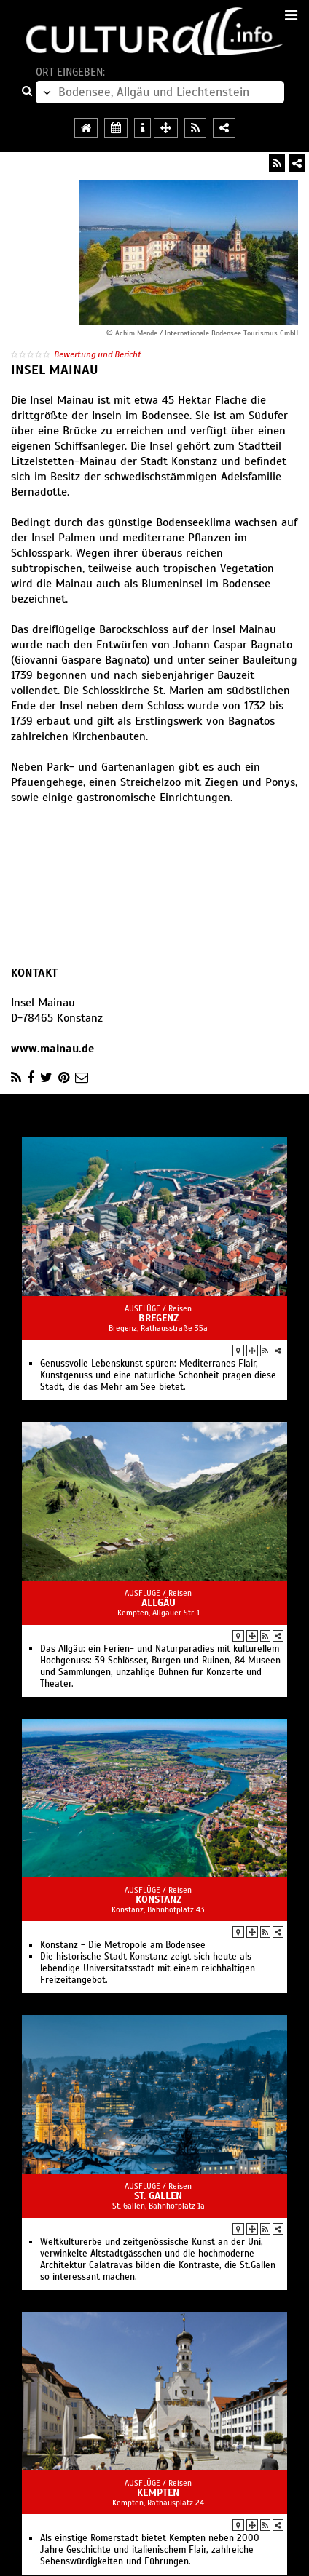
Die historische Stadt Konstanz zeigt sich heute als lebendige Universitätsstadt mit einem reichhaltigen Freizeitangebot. (147, 1968)
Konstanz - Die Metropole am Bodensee (123, 1945)
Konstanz (158, 1899)
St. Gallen (158, 2195)
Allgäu (158, 1602)
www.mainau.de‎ (52, 1048)
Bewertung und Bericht (97, 354)
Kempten (158, 2492)
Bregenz (158, 1318)
